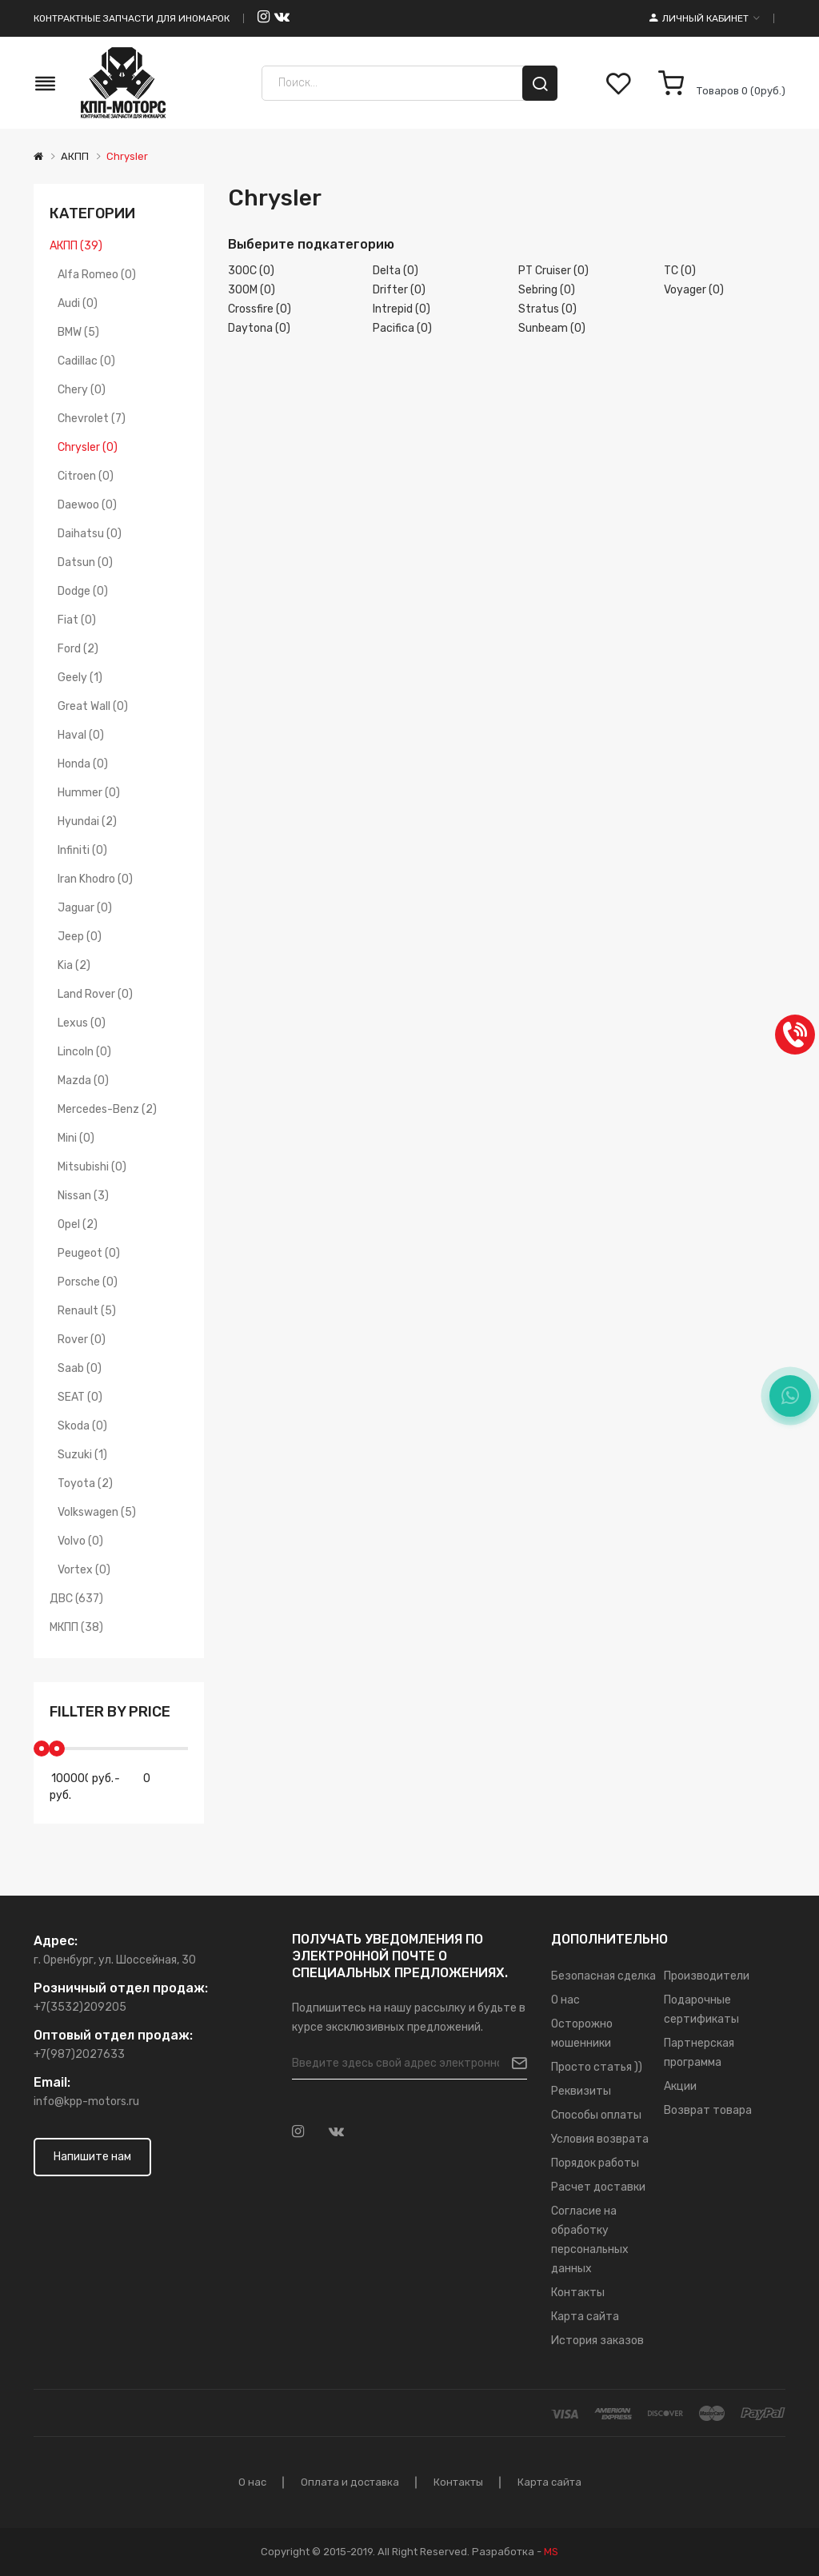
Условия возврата (600, 2139)
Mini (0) (76, 1138)
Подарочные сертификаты (701, 2009)
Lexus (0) (82, 1023)
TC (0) (680, 270)
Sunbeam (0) (551, 328)
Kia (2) (74, 965)
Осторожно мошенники (582, 2033)
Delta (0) (395, 270)
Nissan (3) (83, 1195)
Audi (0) (78, 303)
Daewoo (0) (87, 505)
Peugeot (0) (89, 1253)
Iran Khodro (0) (95, 879)
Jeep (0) (80, 936)
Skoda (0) (82, 1426)
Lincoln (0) (84, 1052)
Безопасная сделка (603, 1976)
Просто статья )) (596, 2067)
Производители (706, 1976)
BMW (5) (78, 332)
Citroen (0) (86, 476)
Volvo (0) (80, 1541)
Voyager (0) (694, 290)
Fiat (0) (77, 620)
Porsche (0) (88, 1282)
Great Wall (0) (93, 706)
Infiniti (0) (82, 850)
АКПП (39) (76, 246)
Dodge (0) (83, 591)
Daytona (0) (259, 328)
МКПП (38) (76, 1627)
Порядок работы (595, 2163)
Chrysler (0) (88, 447)
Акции (680, 2086)
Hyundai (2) (87, 821)
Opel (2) (78, 1224)
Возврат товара (708, 2110)
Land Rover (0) (95, 994)
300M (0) (251, 290)
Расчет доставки (598, 2187)
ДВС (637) (76, 1598)
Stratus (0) (547, 309)
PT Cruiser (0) (553, 270)
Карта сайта (585, 2316)
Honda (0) (83, 764)
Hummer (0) (89, 793)
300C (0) (251, 270)
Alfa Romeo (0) (97, 274)
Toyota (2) (85, 1483)
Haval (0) (81, 735)
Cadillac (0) (86, 361)
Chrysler (127, 156)
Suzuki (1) (82, 1454)
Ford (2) (78, 649)
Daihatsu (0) (90, 533)
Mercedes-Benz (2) (107, 1109)
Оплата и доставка (350, 2482)
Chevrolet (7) (92, 418)
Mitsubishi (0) (92, 1167)
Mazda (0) (83, 1080)
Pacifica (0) (402, 328)
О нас (565, 2000)
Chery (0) (82, 390)
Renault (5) (87, 1311)
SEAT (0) (80, 1397)
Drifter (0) (399, 290)
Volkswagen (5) (97, 1512)
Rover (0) (82, 1339)
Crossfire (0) (259, 309)
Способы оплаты (596, 2115)
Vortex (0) (84, 1570)
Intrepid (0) (401, 309)
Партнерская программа (699, 2052)
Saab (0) (80, 1368)
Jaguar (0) (85, 908)
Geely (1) (80, 677)
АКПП (75, 156)
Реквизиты (581, 2091)
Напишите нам (92, 2156)
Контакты (578, 2292)
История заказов (597, 2340)
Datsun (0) (85, 562)
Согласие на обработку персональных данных (590, 2239)
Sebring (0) (546, 290)
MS (551, 2552)
